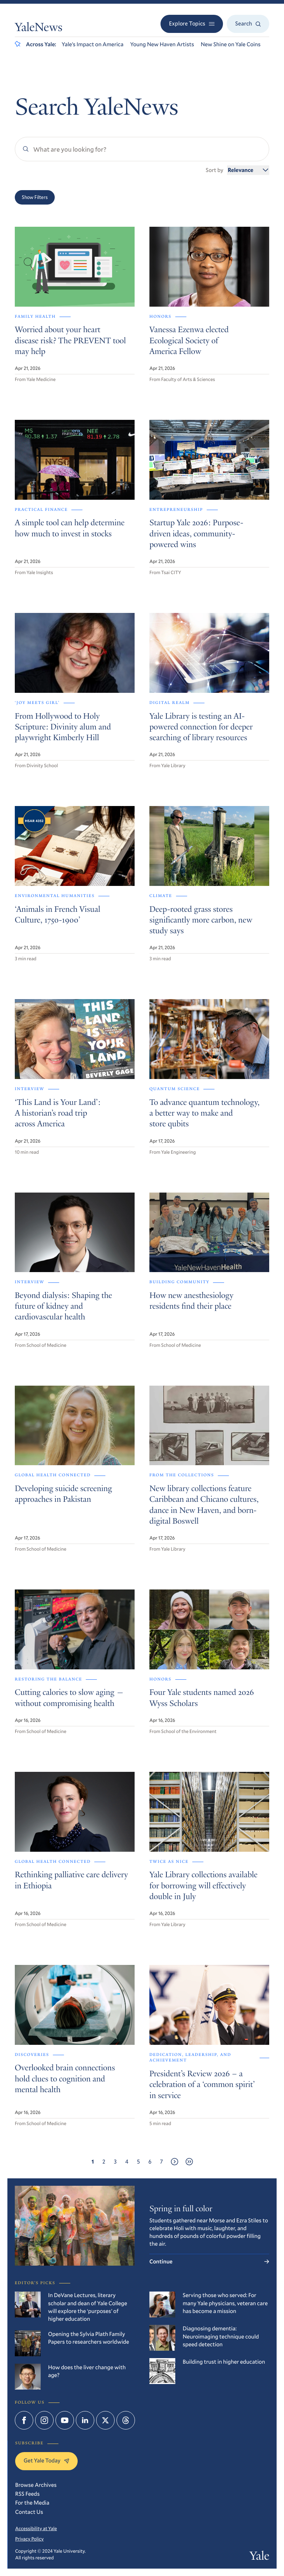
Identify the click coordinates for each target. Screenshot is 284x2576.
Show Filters (35, 197)
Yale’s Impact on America (93, 44)
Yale (259, 2557)
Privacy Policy (29, 2538)
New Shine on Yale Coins (231, 44)
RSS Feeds (27, 2494)
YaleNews (38, 28)
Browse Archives (36, 2485)
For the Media (32, 2502)
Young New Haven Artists (162, 44)
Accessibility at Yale (36, 2528)
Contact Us (29, 2512)
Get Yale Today (46, 2460)
